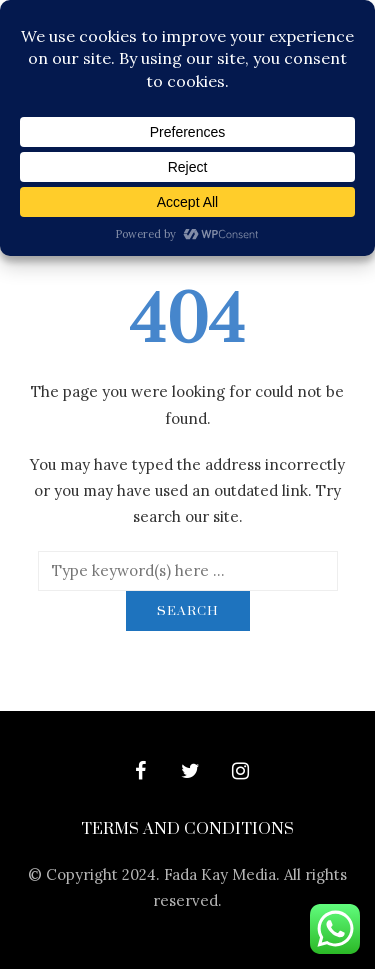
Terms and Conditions (187, 829)
